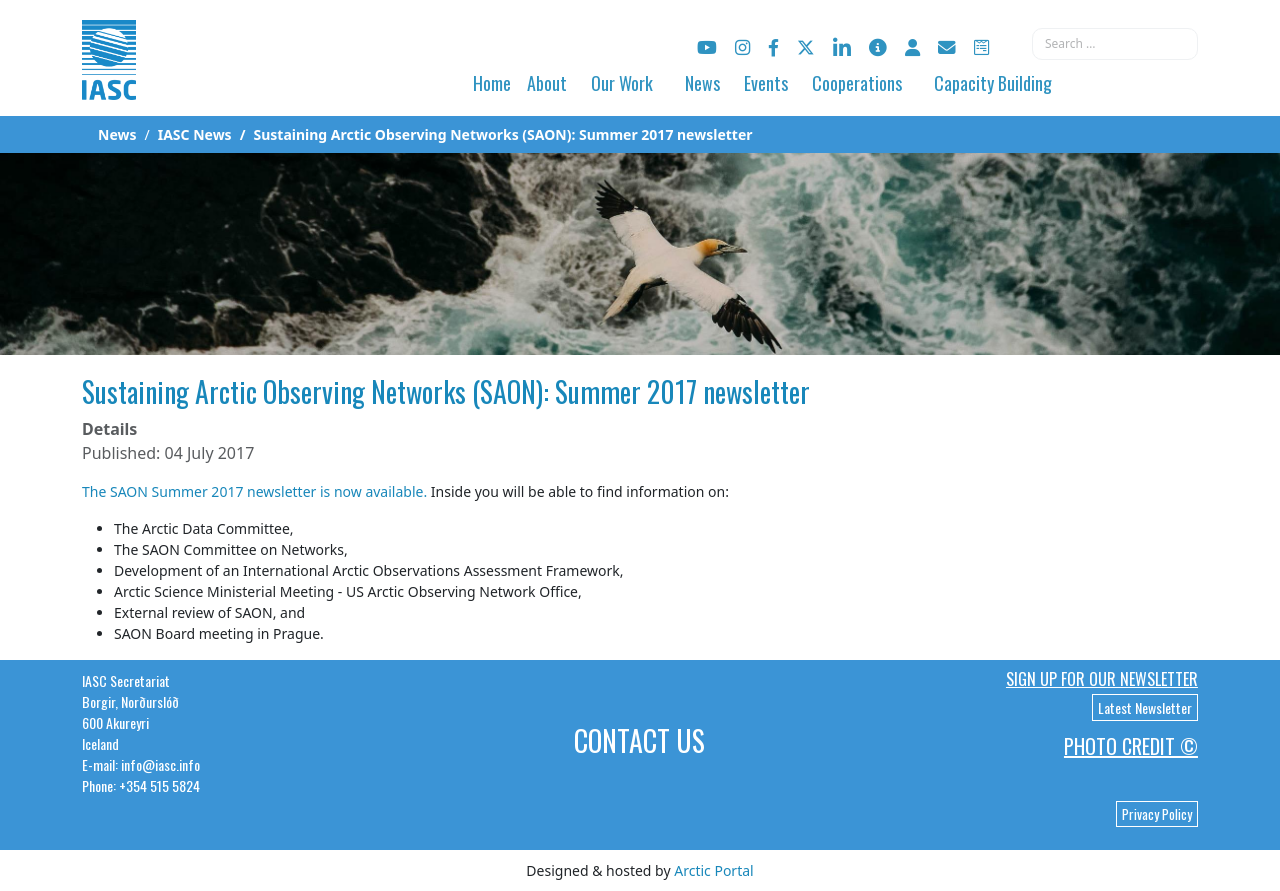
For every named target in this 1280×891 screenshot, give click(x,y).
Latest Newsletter (1145, 707)
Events (766, 83)
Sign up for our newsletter (1102, 679)
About (547, 83)
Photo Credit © (1131, 746)
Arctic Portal (713, 870)
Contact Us (639, 740)
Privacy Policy (1157, 814)
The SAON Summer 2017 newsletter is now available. (254, 491)
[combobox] (1115, 44)
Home (492, 83)
